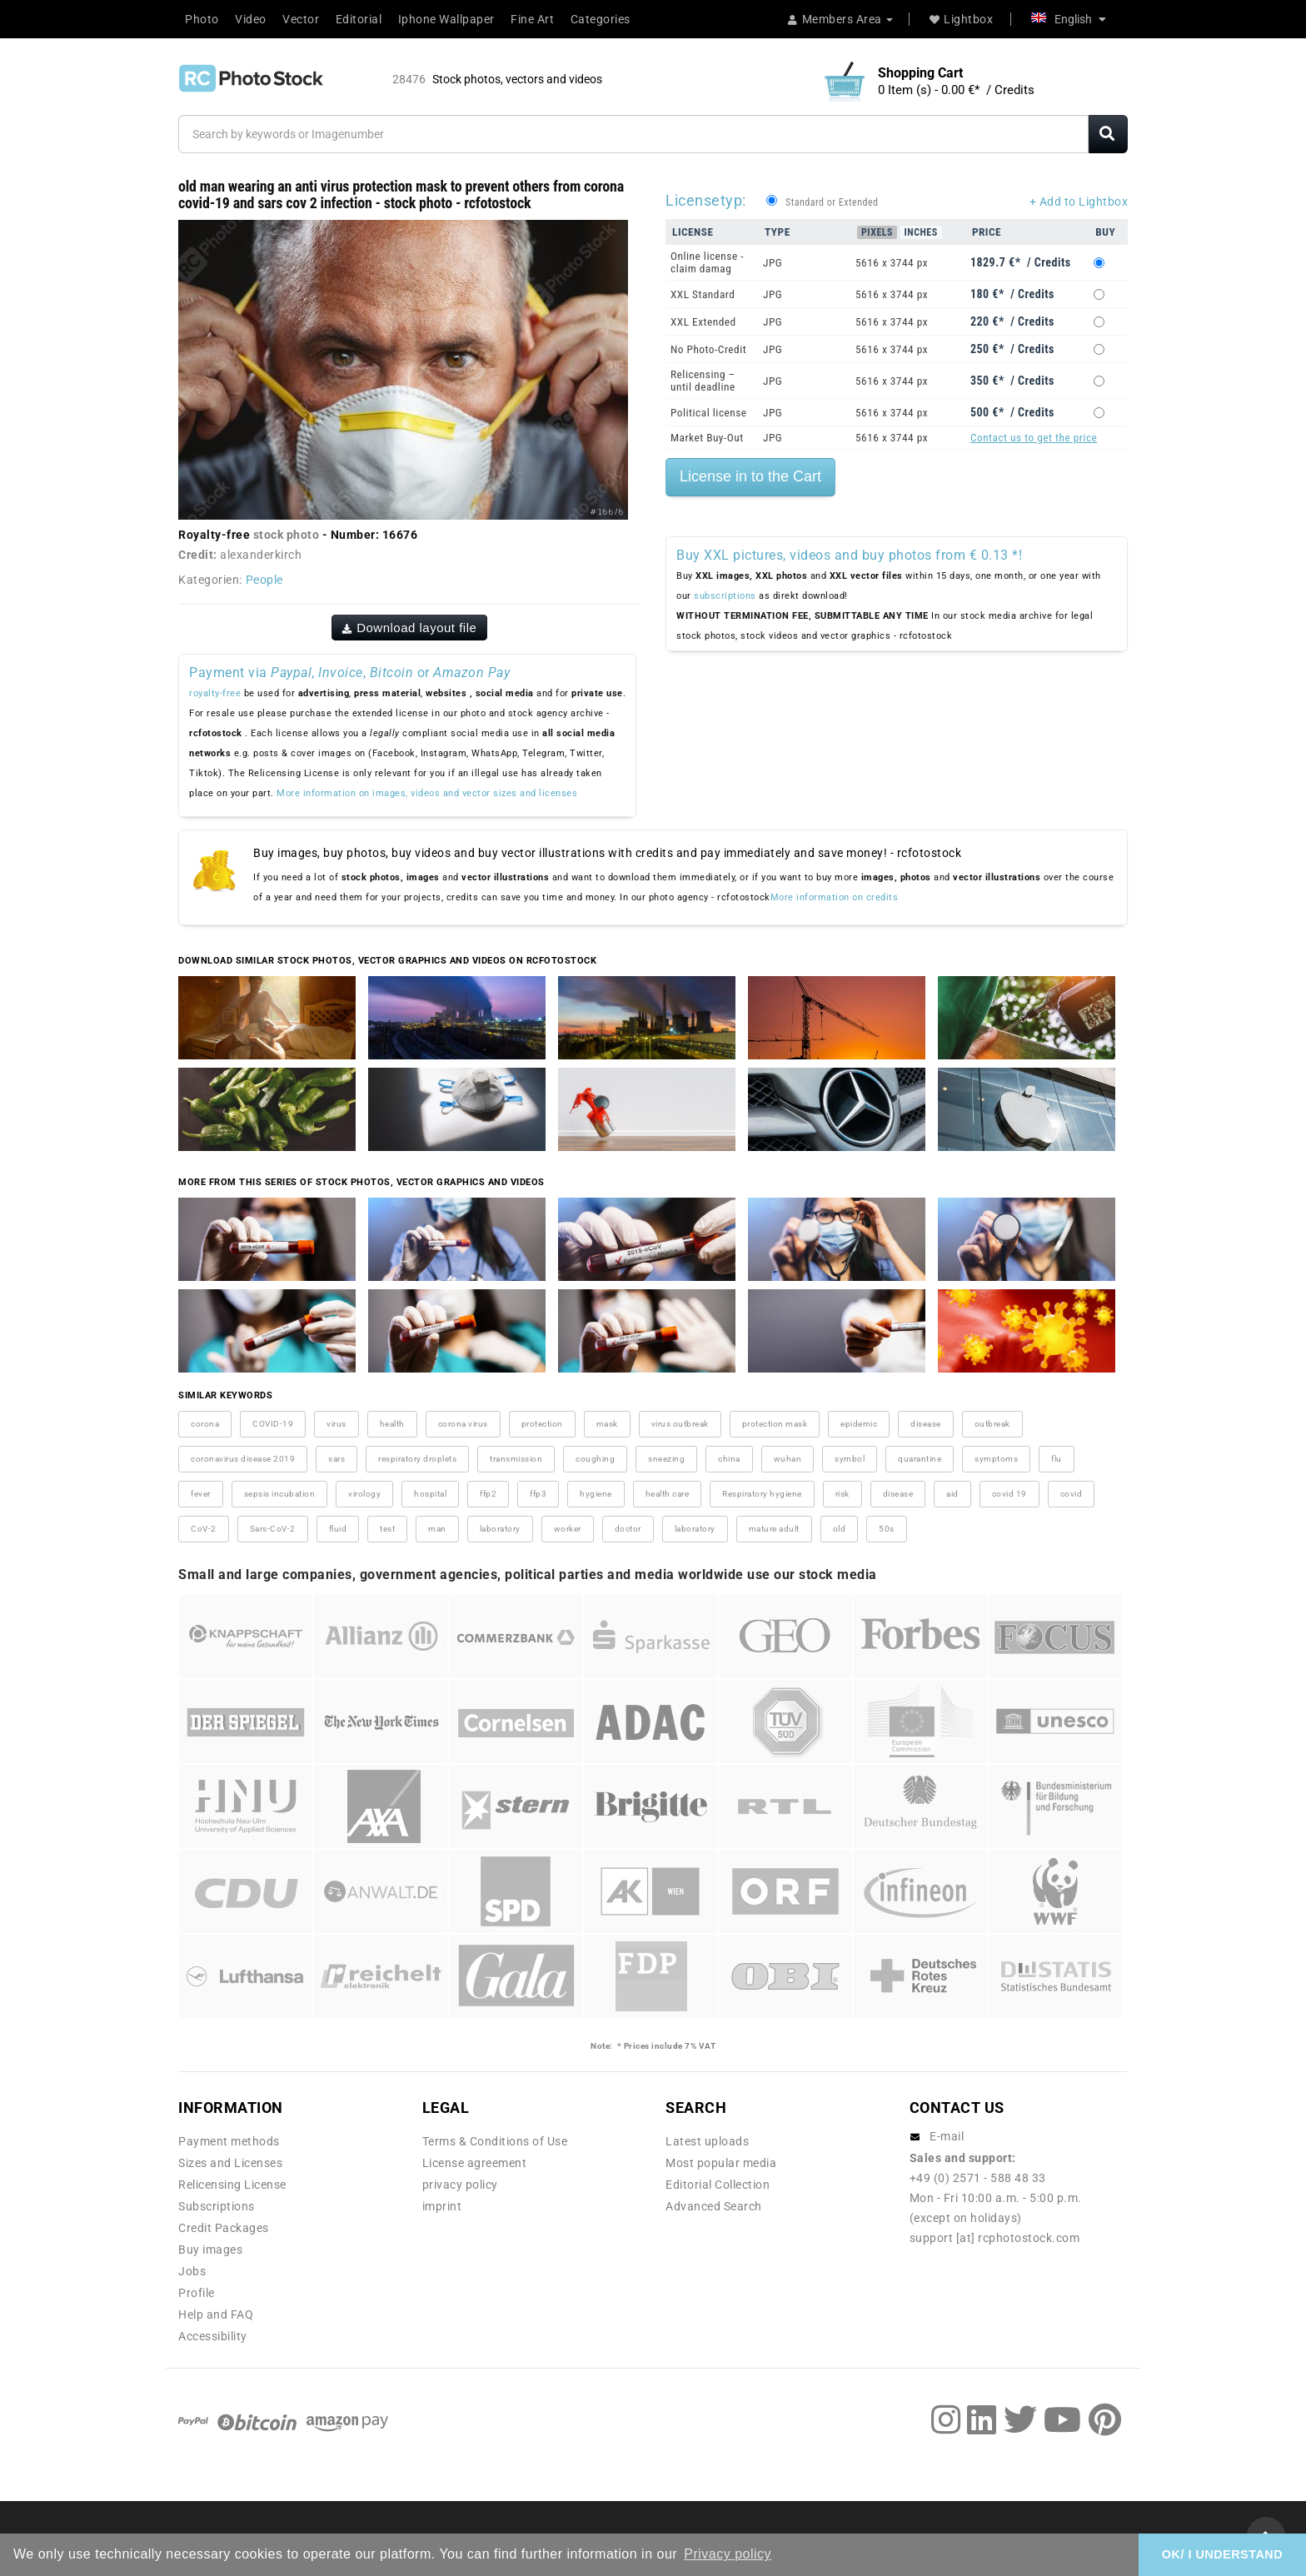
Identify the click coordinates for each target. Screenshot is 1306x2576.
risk (842, 1493)
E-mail (947, 2136)
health (392, 1423)
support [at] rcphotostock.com (995, 2238)
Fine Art (532, 19)
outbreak (992, 1423)
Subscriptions (216, 2206)
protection (542, 1423)
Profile (196, 2292)
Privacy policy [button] (727, 2554)
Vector (300, 19)
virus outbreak (680, 1423)
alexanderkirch (261, 554)
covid (1071, 1493)
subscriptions (725, 595)
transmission (516, 1458)
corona (205, 1423)
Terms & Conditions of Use (495, 2141)
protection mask (775, 1423)
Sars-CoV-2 (273, 1528)
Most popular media (720, 2163)
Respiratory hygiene (762, 1493)
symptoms (996, 1458)
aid (952, 1493)
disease (925, 1423)
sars (336, 1458)
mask (607, 1423)
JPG (772, 263)
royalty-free (215, 693)
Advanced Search (713, 2206)
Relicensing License (232, 2184)
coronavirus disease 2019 (243, 1458)
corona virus (463, 1423)
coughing (595, 1458)
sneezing (666, 1458)
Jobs (192, 2271)
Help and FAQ (215, 2314)
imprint (442, 2206)
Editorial (359, 19)
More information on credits (834, 897)
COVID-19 (272, 1423)
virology (364, 1493)
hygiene (596, 1493)
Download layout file (409, 627)
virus (336, 1423)
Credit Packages (223, 2228)
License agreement (474, 2163)
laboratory (500, 1528)
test (387, 1528)
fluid (338, 1528)
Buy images (210, 2249)
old (839, 1528)
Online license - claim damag (707, 262)
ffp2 (488, 1493)
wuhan (788, 1458)
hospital (430, 1493)
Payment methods (229, 2141)
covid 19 (1009, 1493)
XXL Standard (702, 294)
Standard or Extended (831, 202)
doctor (628, 1528)
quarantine (919, 1458)
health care (668, 1493)
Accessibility (212, 2336)
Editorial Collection (717, 2184)
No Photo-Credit (708, 349)
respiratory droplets (417, 1458)
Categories (601, 19)
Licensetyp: (705, 200)
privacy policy (460, 2184)
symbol (850, 1458)
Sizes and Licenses (230, 2163)
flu (1056, 1458)
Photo (202, 19)
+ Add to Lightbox (1079, 201)
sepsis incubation (280, 1493)
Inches (921, 232)
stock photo (286, 534)
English (1068, 19)
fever (201, 1493)
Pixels (877, 232)
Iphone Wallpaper (446, 19)
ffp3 (538, 1493)
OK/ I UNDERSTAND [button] (1222, 2554)
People (264, 579)
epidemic (858, 1423)
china (729, 1458)
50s (887, 1528)
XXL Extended (703, 322)
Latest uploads (707, 2141)
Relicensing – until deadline (702, 380)
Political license (708, 412)
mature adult (774, 1528)
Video (251, 19)
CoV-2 (204, 1528)
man (437, 1528)
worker (567, 1528)
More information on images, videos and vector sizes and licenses (427, 793)
